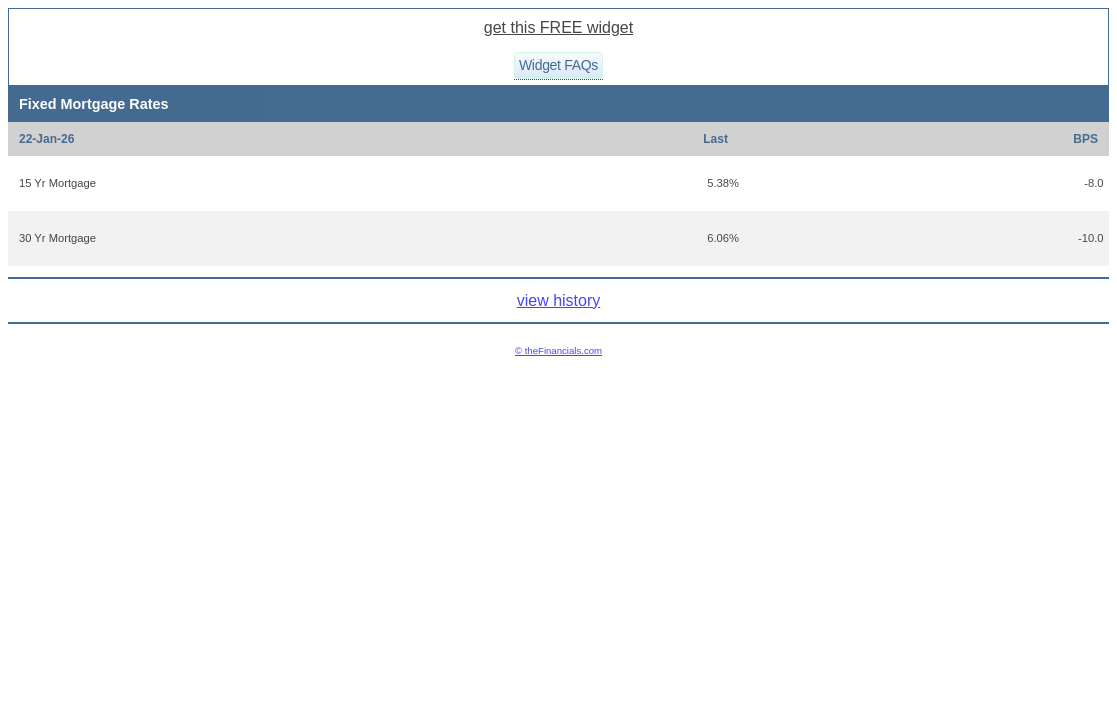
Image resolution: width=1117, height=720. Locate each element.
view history (559, 300)
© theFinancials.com (558, 351)
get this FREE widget (558, 27)
